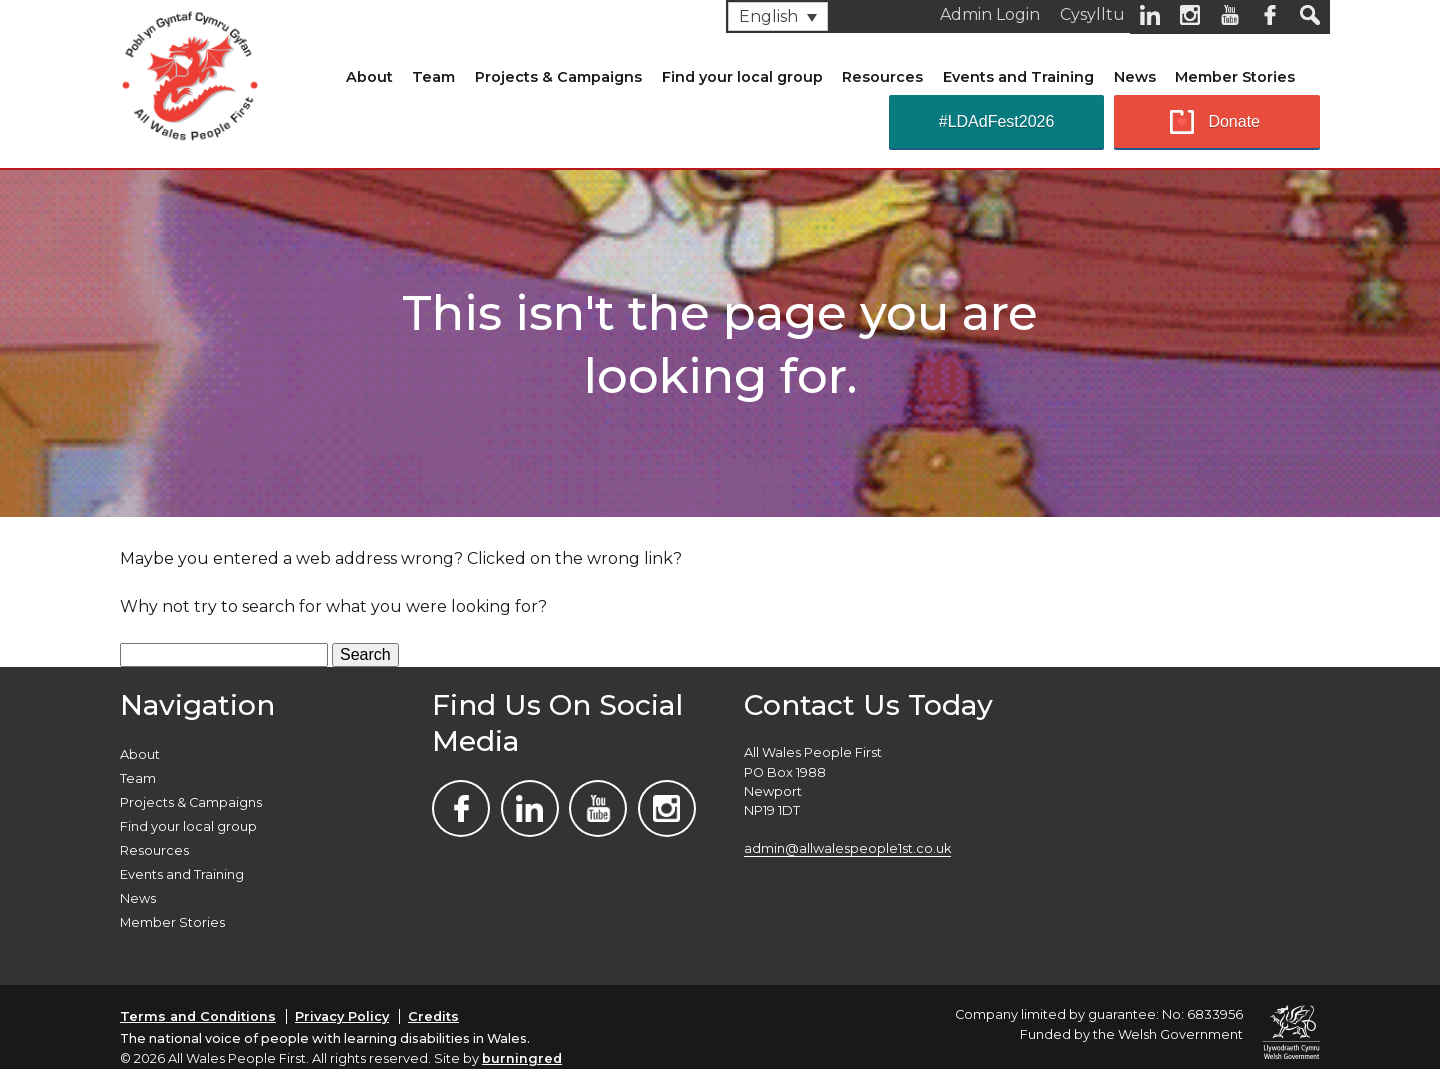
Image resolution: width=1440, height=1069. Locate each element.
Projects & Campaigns (558, 77)
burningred (522, 1058)
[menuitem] (778, 16)
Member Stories (1235, 77)
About (369, 77)
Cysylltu (1092, 14)
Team (433, 77)
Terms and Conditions (198, 1016)
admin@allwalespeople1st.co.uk (847, 848)
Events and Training (1018, 77)
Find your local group (742, 77)
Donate (1234, 121)
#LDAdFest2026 (997, 121)
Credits (433, 1016)
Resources (882, 77)
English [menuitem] (768, 16)
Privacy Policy (342, 1016)
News (1135, 77)
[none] (778, 16)
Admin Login (990, 14)
